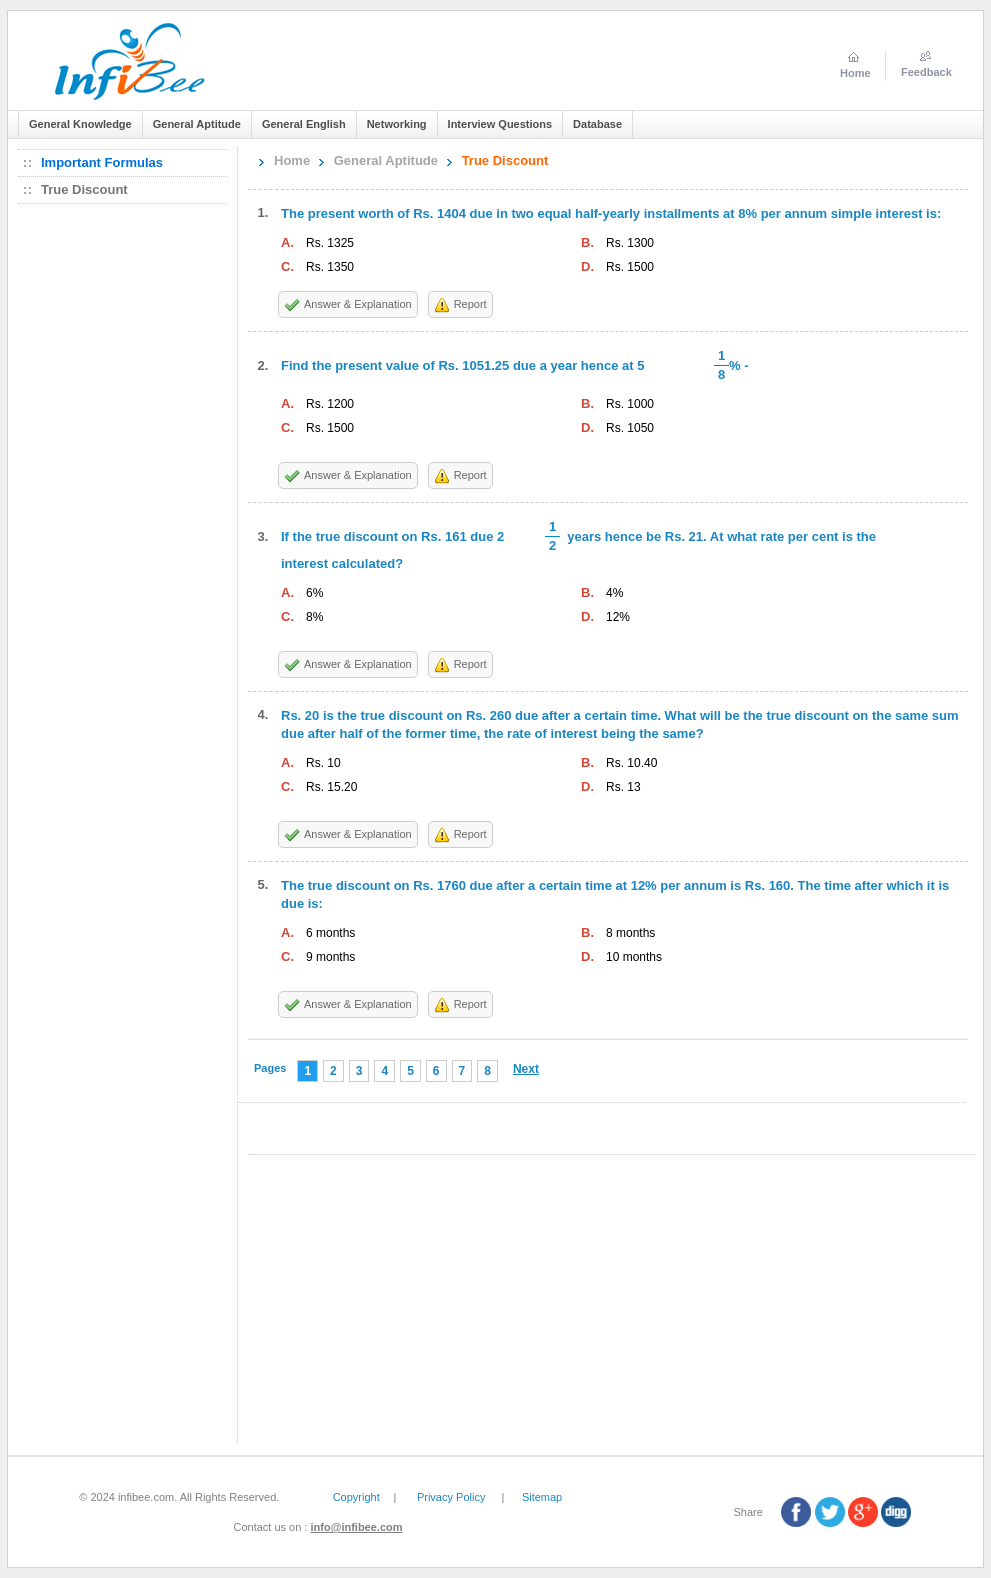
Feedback (926, 72)
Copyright (356, 1497)
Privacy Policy (451, 1497)
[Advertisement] (128, 515)
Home (292, 160)
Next (526, 1069)
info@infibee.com (357, 1527)
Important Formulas (102, 162)
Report (470, 304)
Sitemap (542, 1497)
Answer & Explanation (358, 304)
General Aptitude (386, 160)
